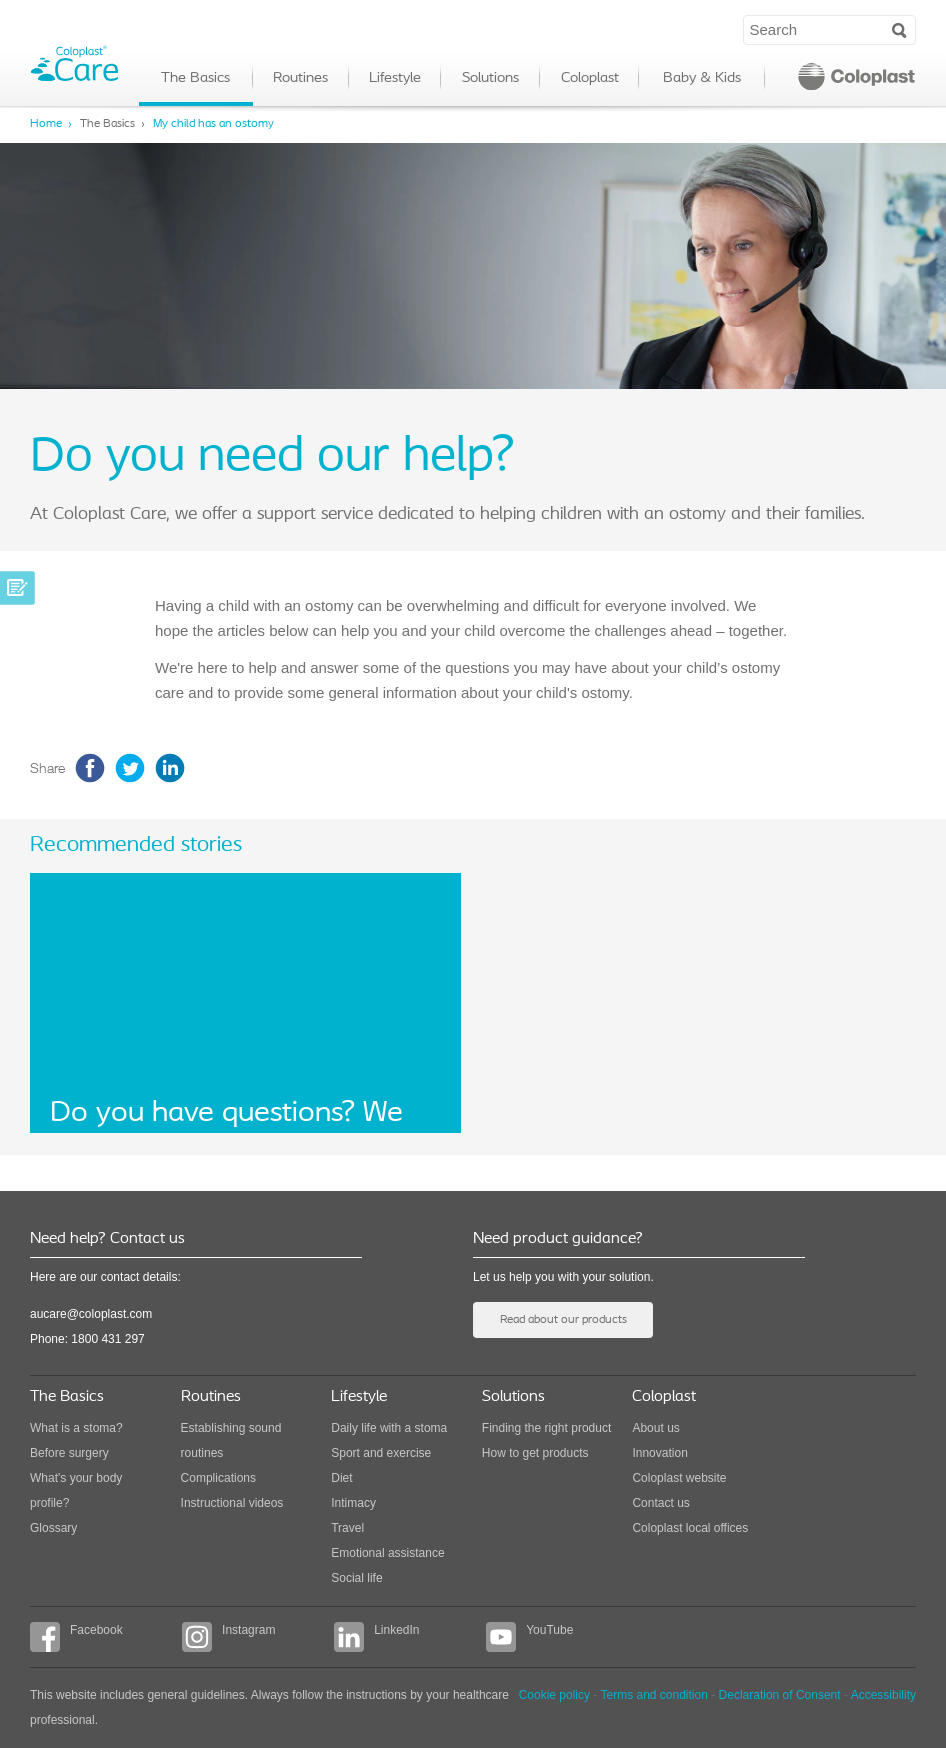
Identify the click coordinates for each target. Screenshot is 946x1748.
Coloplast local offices (690, 1528)
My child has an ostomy (213, 124)
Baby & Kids (702, 78)
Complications (218, 1478)
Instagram (228, 1637)
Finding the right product (546, 1428)
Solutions (490, 78)
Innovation (659, 1453)
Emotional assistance (387, 1553)
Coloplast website (679, 1478)
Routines (300, 78)
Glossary (53, 1528)
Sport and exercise (381, 1453)
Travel (347, 1528)
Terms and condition (653, 1695)
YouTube (529, 1637)
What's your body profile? (76, 1490)
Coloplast (590, 78)
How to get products (535, 1453)
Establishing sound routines (231, 1440)
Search (899, 29)
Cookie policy (554, 1695)
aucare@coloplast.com (91, 1314)
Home (46, 124)
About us (655, 1428)
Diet (341, 1478)
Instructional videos (232, 1503)
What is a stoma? (76, 1428)
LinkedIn (376, 1637)
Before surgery (69, 1453)
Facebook (76, 1637)
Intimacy (353, 1503)
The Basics (195, 78)
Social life (356, 1578)
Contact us (660, 1503)
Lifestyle (395, 78)
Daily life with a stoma (389, 1428)
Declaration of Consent (780, 1695)
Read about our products (563, 1320)
